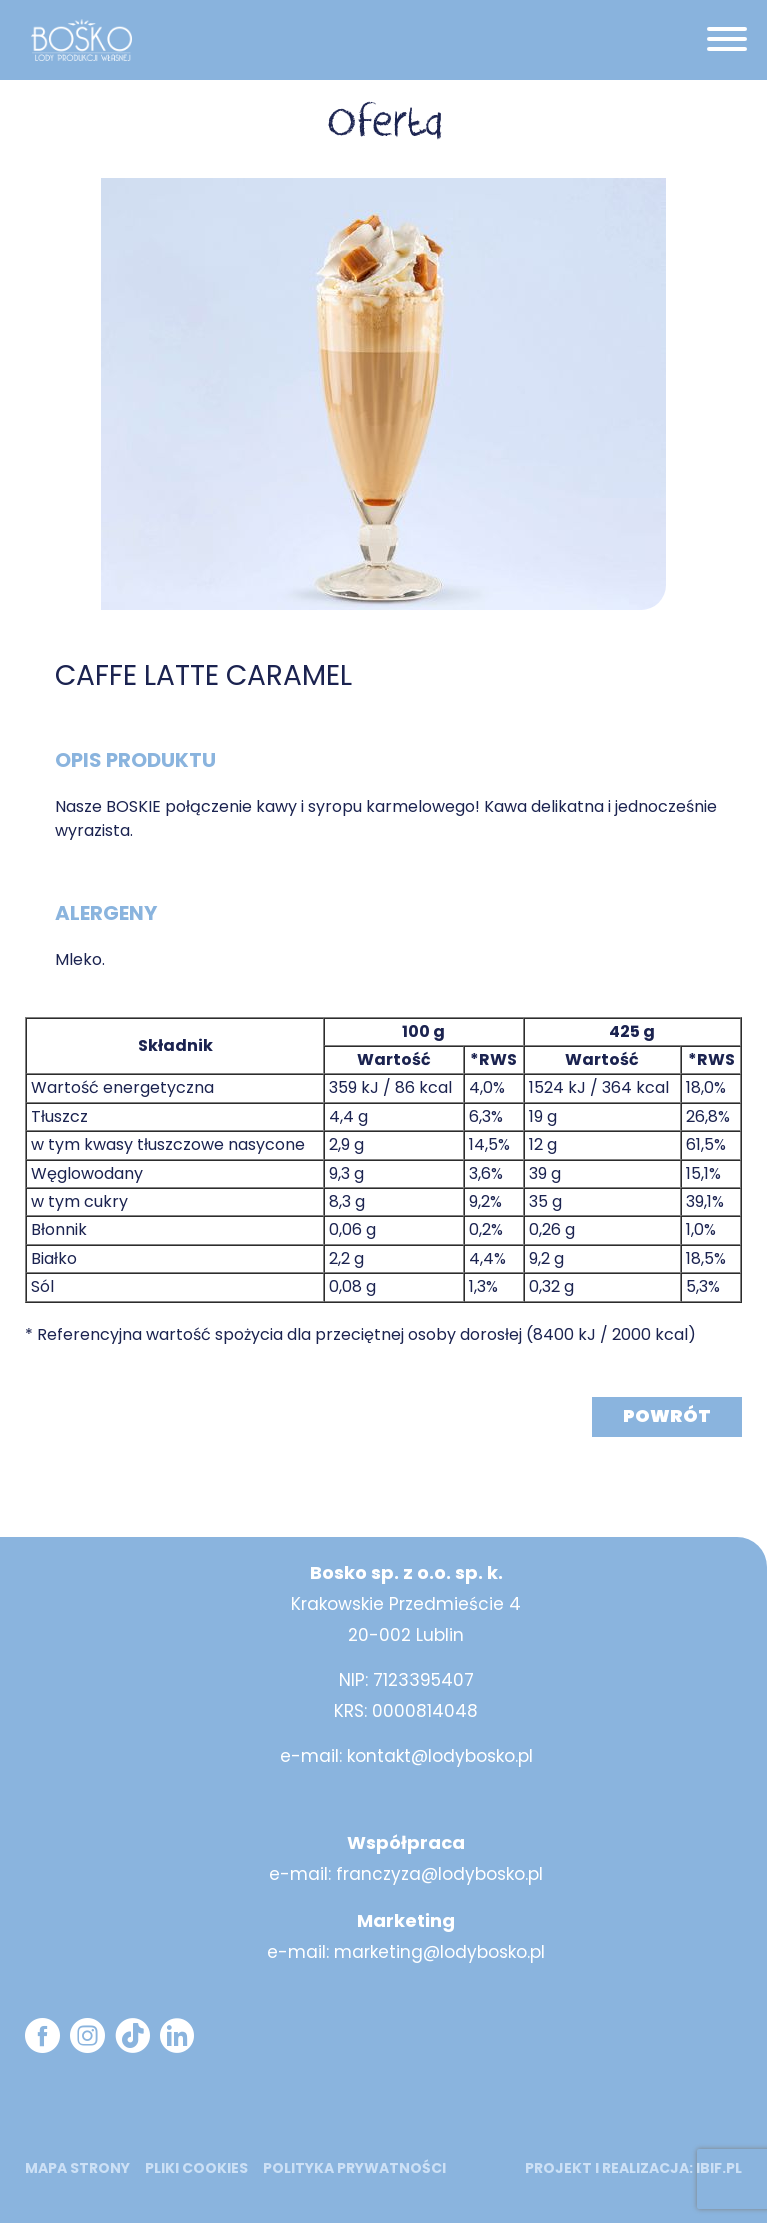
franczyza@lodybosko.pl (439, 1874)
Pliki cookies (196, 2168)
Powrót (667, 1415)
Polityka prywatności (354, 2168)
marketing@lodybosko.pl (439, 1952)
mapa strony (77, 2168)
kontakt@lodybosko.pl (440, 1756)
